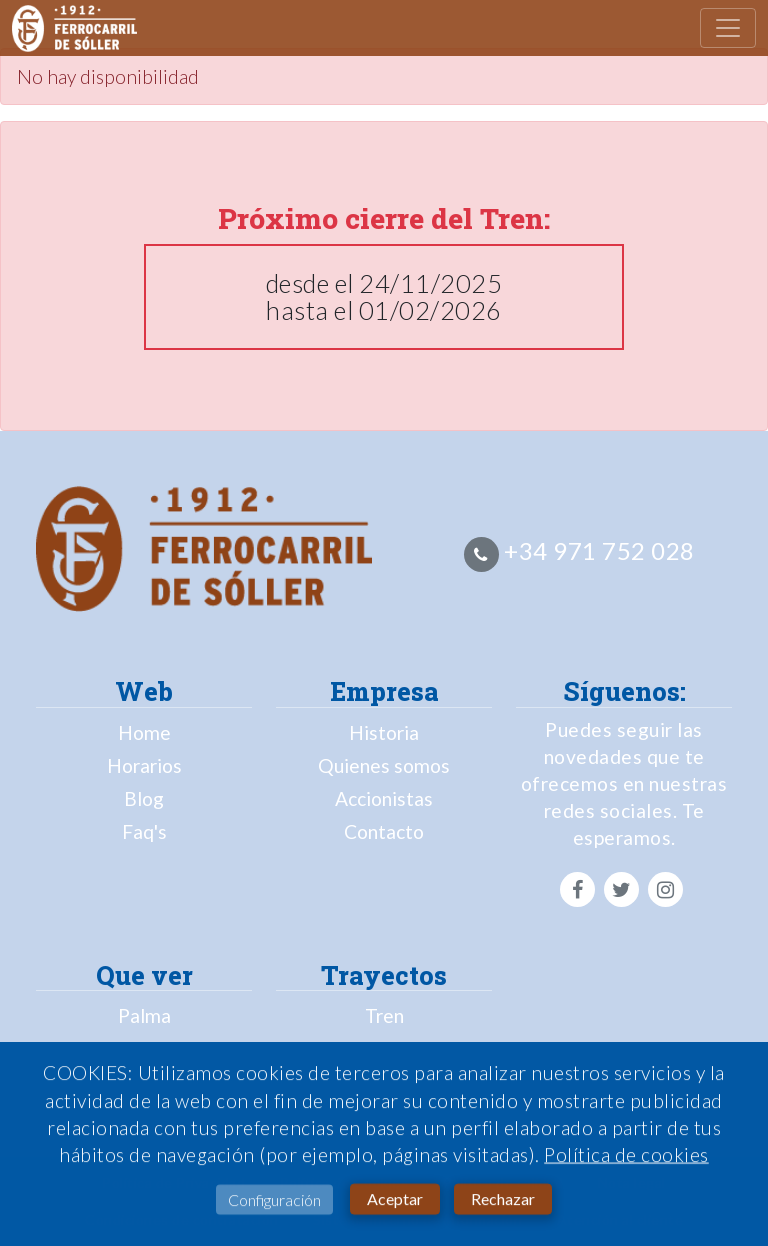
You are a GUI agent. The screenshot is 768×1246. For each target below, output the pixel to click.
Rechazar (503, 1201)
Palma (144, 1015)
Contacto (384, 831)
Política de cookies (626, 1157)
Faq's (144, 831)
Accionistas (384, 798)
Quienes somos (384, 765)
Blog (144, 798)
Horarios (144, 765)
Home (144, 732)
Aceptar (395, 1201)
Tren (384, 1015)
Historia (384, 732)
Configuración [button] (274, 1202)
